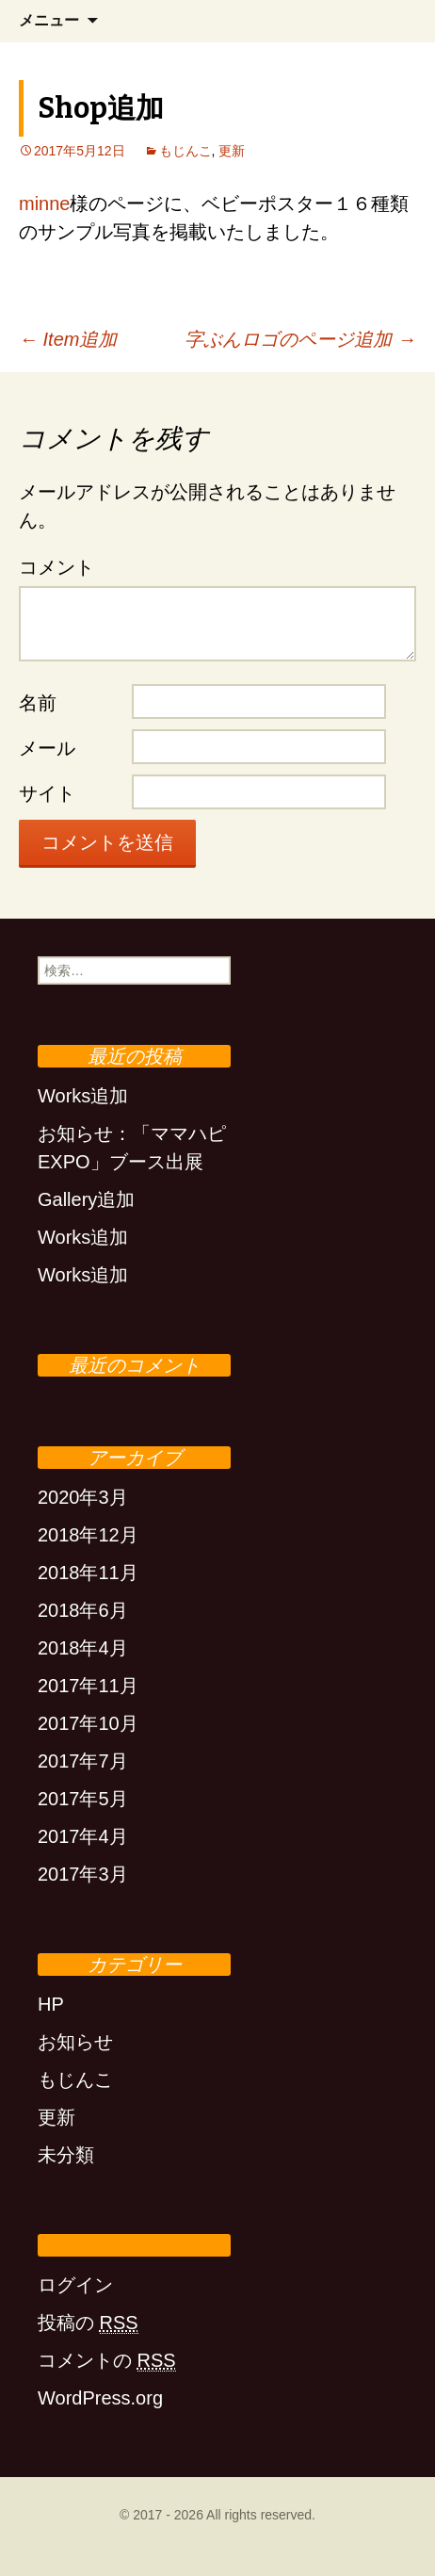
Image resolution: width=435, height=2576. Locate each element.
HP (51, 2004)
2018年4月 (83, 1648)
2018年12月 (88, 1534)
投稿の (88, 2323)
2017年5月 (83, 1798)
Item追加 (68, 339)
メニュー (49, 20)
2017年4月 (83, 1836)
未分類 (66, 2154)
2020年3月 (83, 1497)
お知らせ (75, 2041)
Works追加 (83, 1095)
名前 (37, 703)
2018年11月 (88, 1572)
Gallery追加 (86, 1199)
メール (47, 748)
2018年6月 (83, 1610)
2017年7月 (83, 1761)
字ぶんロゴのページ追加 (300, 339)
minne (44, 203)
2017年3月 (83, 1874)
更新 (231, 150)
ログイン (75, 2284)
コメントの (107, 2361)
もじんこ (185, 150)
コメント (56, 567)
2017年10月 (88, 1723)
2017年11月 (88, 1685)
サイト (47, 793)
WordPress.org (100, 2398)
